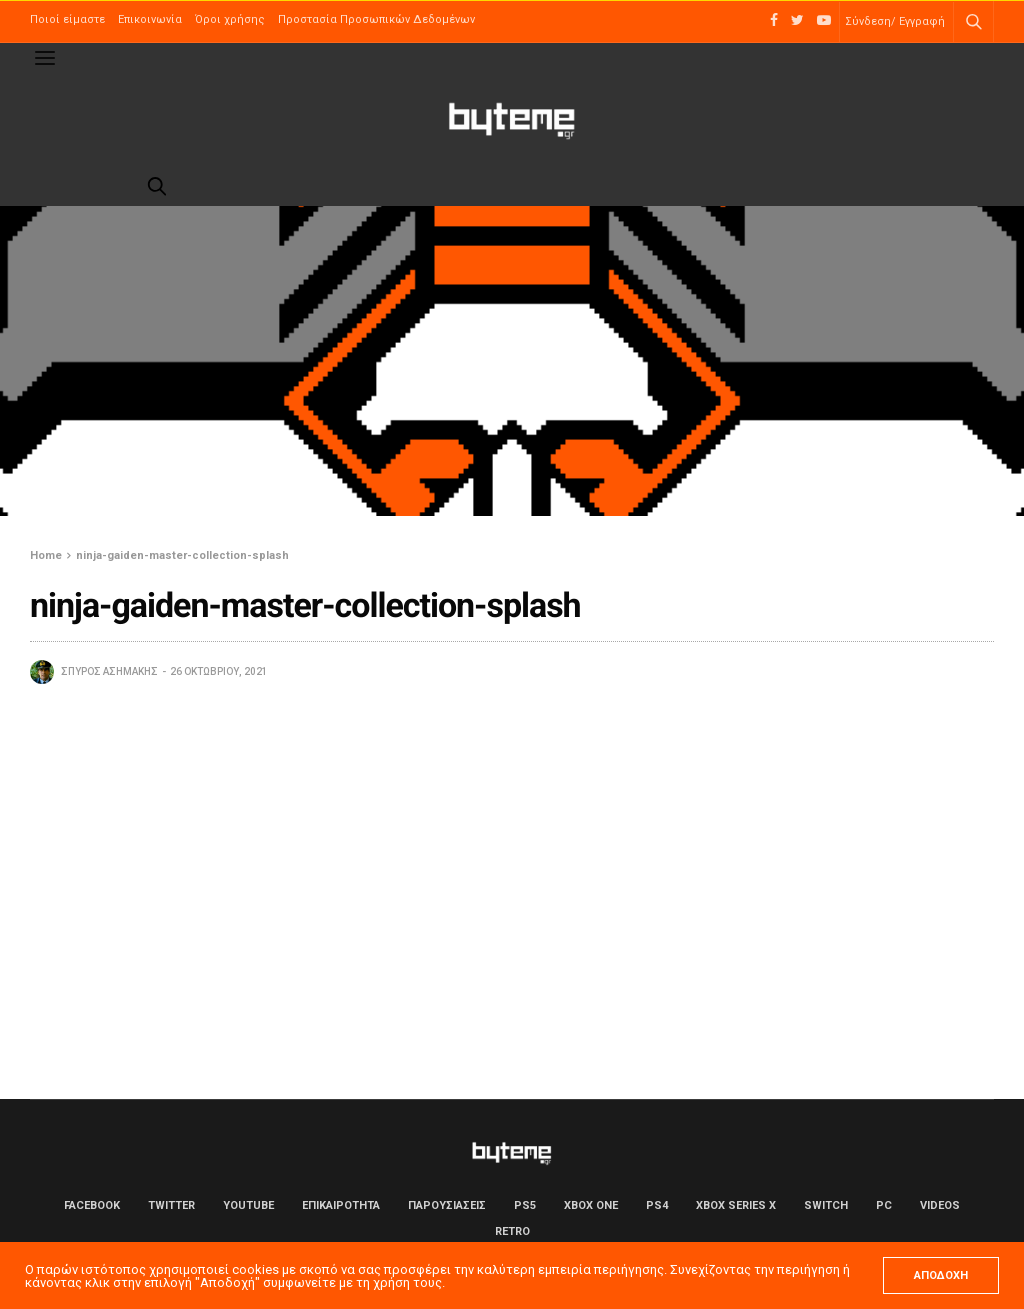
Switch (826, 1205)
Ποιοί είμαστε (67, 19)
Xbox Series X (736, 1205)
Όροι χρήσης (230, 19)
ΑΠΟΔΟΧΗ (941, 1275)
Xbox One (591, 1205)
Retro (512, 1231)
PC (884, 1205)
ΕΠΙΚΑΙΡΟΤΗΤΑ (341, 1205)
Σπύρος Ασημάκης (109, 671)
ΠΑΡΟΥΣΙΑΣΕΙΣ (447, 1205)
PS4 (657, 1205)
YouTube (248, 1205)
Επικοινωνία (150, 19)
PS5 (525, 1205)
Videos (940, 1205)
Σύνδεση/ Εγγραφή (895, 21)
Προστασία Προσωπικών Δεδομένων (376, 19)
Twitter (171, 1205)
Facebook (92, 1205)
